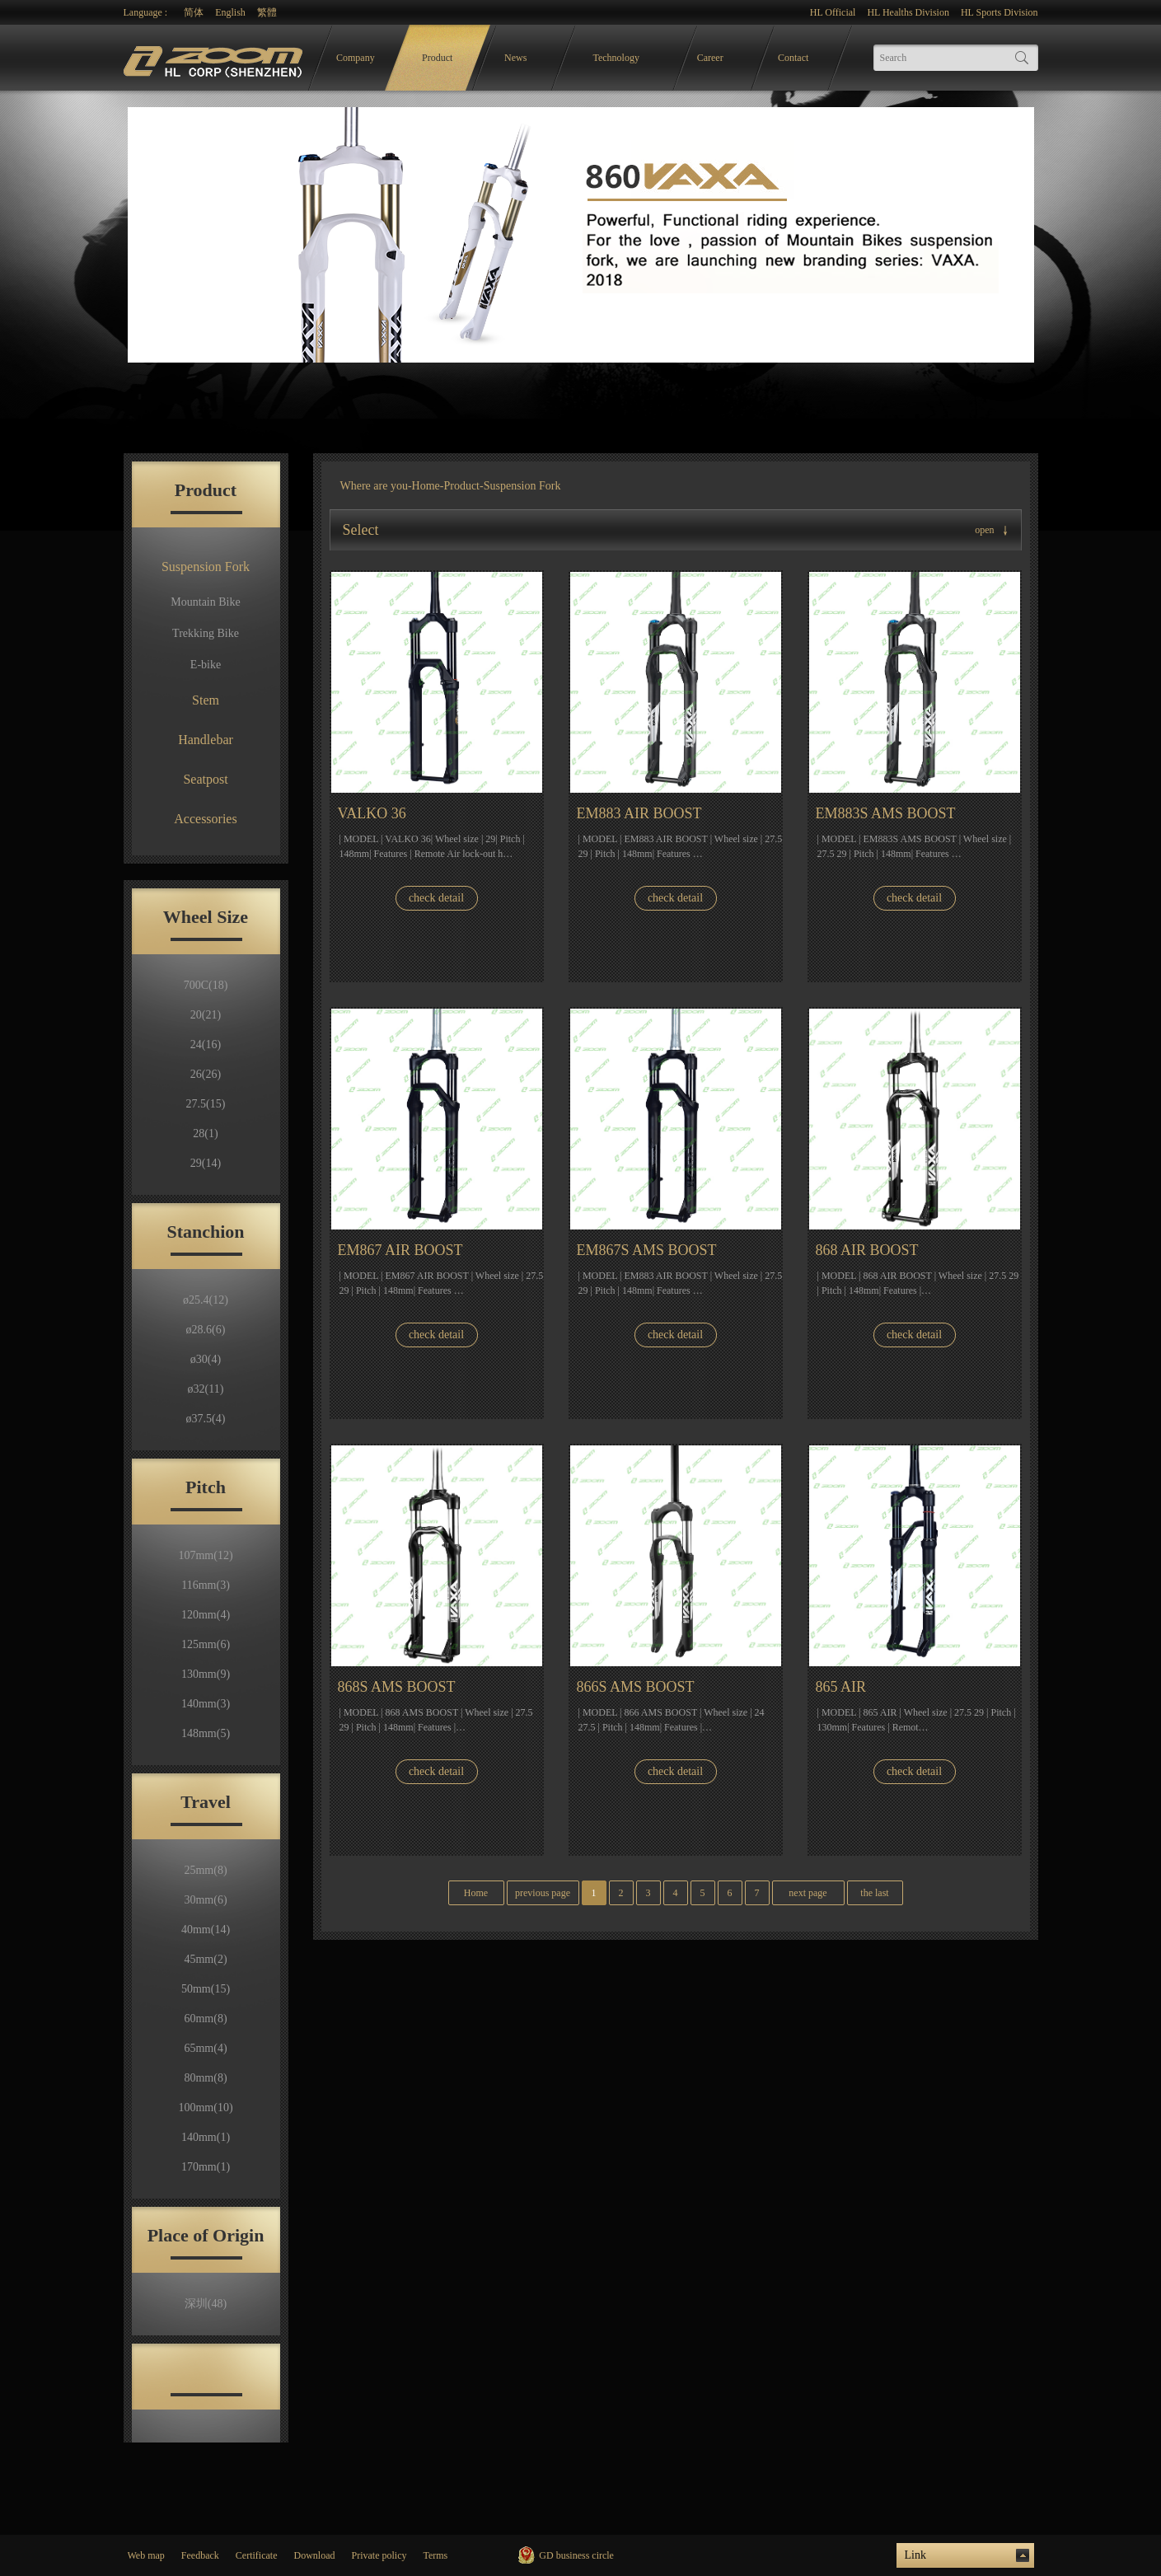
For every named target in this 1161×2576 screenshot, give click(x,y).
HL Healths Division (908, 12)
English (230, 12)
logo (215, 58)
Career (710, 57)
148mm (205, 1733)
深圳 (206, 2303)
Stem (205, 700)
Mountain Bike (205, 602)
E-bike (205, 664)
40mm (205, 1929)
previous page (542, 1893)
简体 (194, 12)
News (515, 57)
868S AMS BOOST (397, 1687)
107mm (205, 1555)
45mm (205, 1959)
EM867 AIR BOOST (400, 1250)
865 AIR (841, 1687)
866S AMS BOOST (636, 1687)
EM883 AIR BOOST (639, 813)
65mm (205, 2048)
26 (205, 1074)
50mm (205, 1989)
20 (205, 1015)
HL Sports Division (999, 12)
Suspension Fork (206, 567)
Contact (793, 57)
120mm (205, 1615)
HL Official (833, 12)
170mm (205, 2167)
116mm (205, 1585)
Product (437, 57)
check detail (436, 898)
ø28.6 (206, 1329)
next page (807, 1893)
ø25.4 (205, 1300)
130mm (205, 1674)
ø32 (206, 1389)
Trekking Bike (205, 633)
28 (205, 1133)
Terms (435, 2555)
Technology (615, 57)
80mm (205, 2078)
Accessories (205, 819)
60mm (205, 2018)
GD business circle (576, 2555)
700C (206, 985)
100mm (205, 2107)
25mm (205, 1870)
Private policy (378, 2555)
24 (205, 1044)
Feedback (200, 2555)
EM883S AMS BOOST (886, 813)
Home (426, 486)
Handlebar (205, 740)
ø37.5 (206, 1418)
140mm (205, 1704)
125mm (205, 1644)
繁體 (267, 12)
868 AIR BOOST (867, 1250)
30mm (205, 1900)
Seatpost (205, 779)
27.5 (206, 1104)
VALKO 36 (372, 813)
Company (355, 57)
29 (205, 1163)
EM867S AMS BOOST (647, 1250)
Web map (146, 2555)
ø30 (205, 1359)
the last (874, 1893)
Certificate (257, 2555)
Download (314, 2555)
